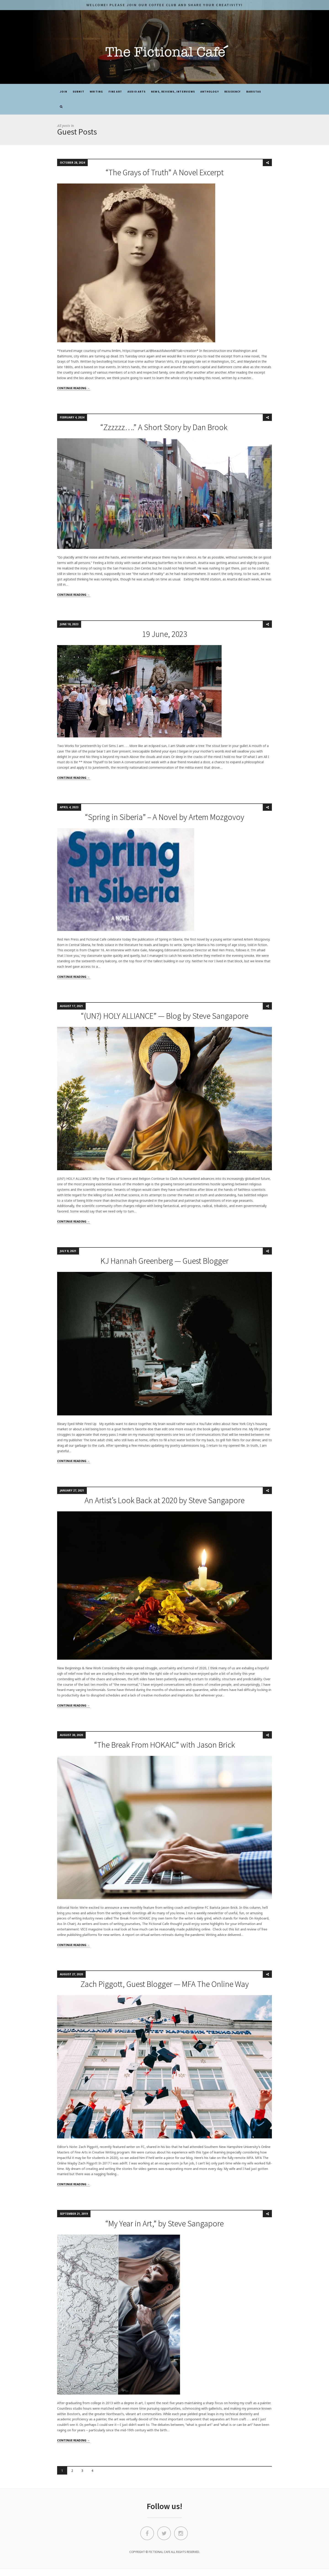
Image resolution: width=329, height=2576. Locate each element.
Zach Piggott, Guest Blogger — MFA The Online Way (164, 1984)
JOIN (63, 91)
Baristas (253, 91)
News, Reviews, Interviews (173, 91)
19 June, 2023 (164, 634)
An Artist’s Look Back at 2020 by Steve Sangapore (164, 1500)
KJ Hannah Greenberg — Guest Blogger (164, 1261)
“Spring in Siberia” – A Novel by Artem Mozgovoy (164, 817)
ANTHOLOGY (209, 91)
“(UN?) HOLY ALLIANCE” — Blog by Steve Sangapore (164, 1016)
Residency (232, 91)
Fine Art (115, 91)
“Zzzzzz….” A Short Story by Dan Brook (164, 427)
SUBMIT (78, 91)
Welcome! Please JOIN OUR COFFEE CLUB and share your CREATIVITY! (164, 5)
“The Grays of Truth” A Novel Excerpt (165, 172)
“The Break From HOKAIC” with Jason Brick (164, 1745)
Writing (96, 91)
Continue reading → (73, 388)
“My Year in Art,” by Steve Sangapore (164, 2223)
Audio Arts (136, 91)
